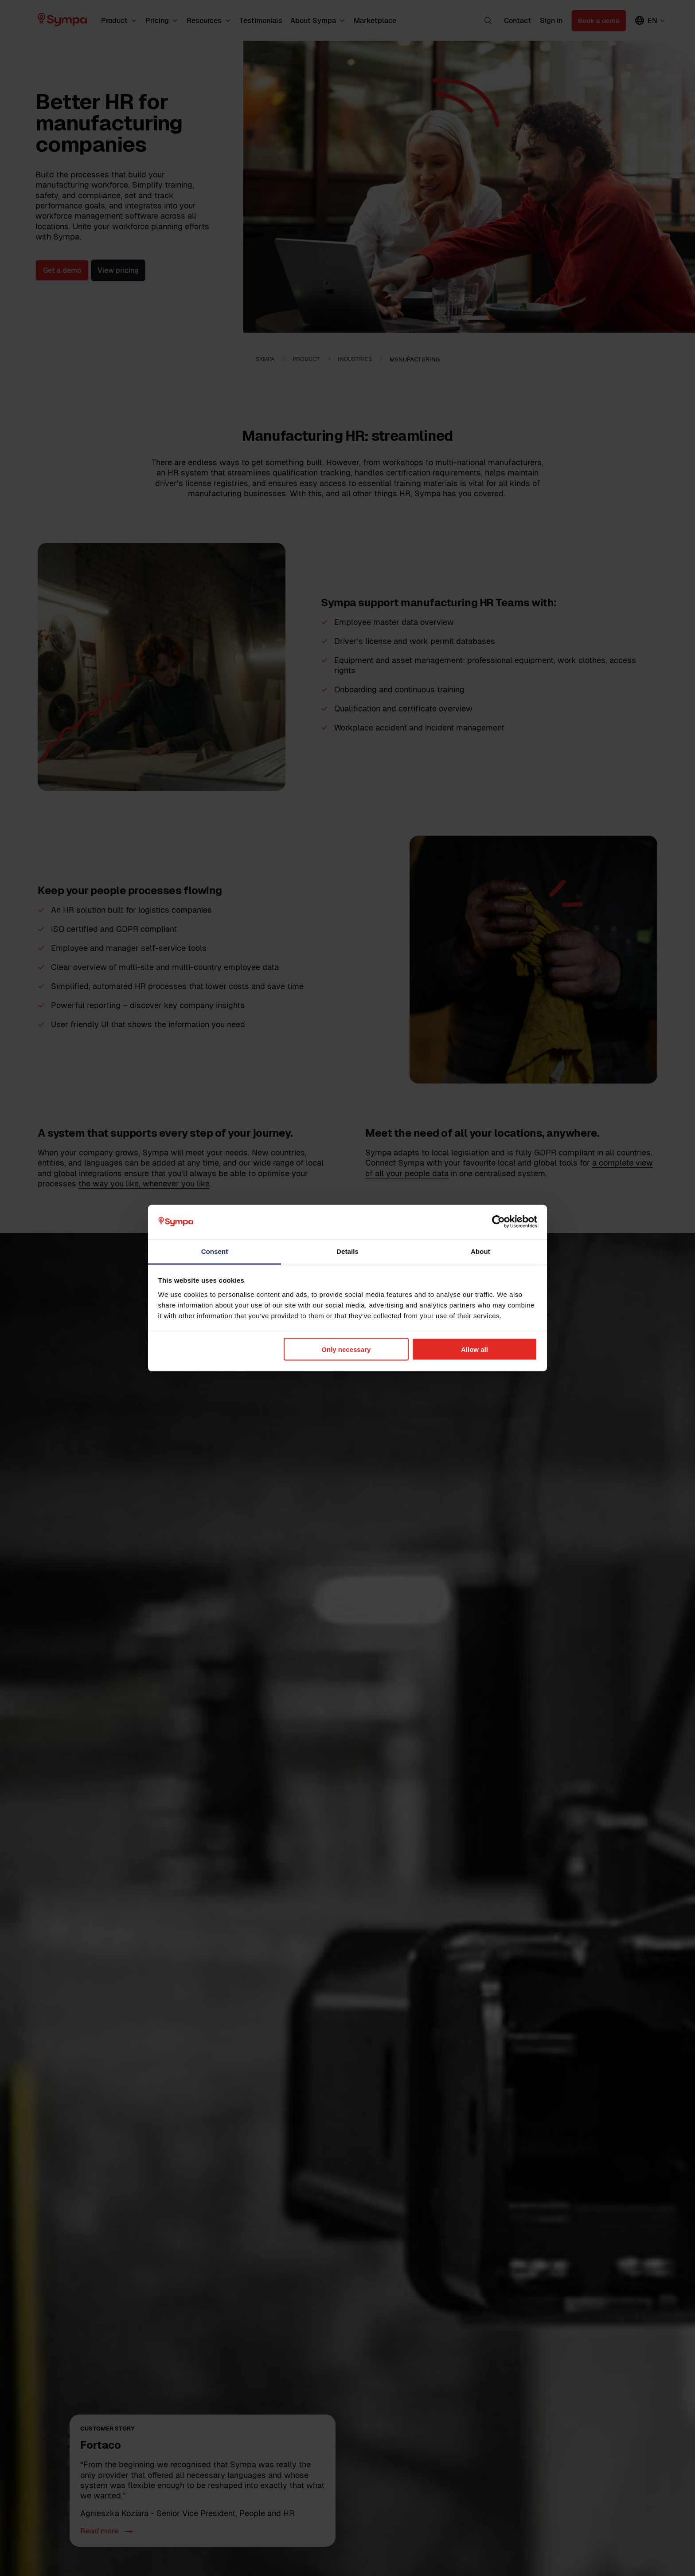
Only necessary (346, 1349)
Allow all (474, 1349)
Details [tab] (347, 1251)
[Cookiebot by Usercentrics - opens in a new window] (498, 1222)
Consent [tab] (214, 1251)
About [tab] (480, 1251)
